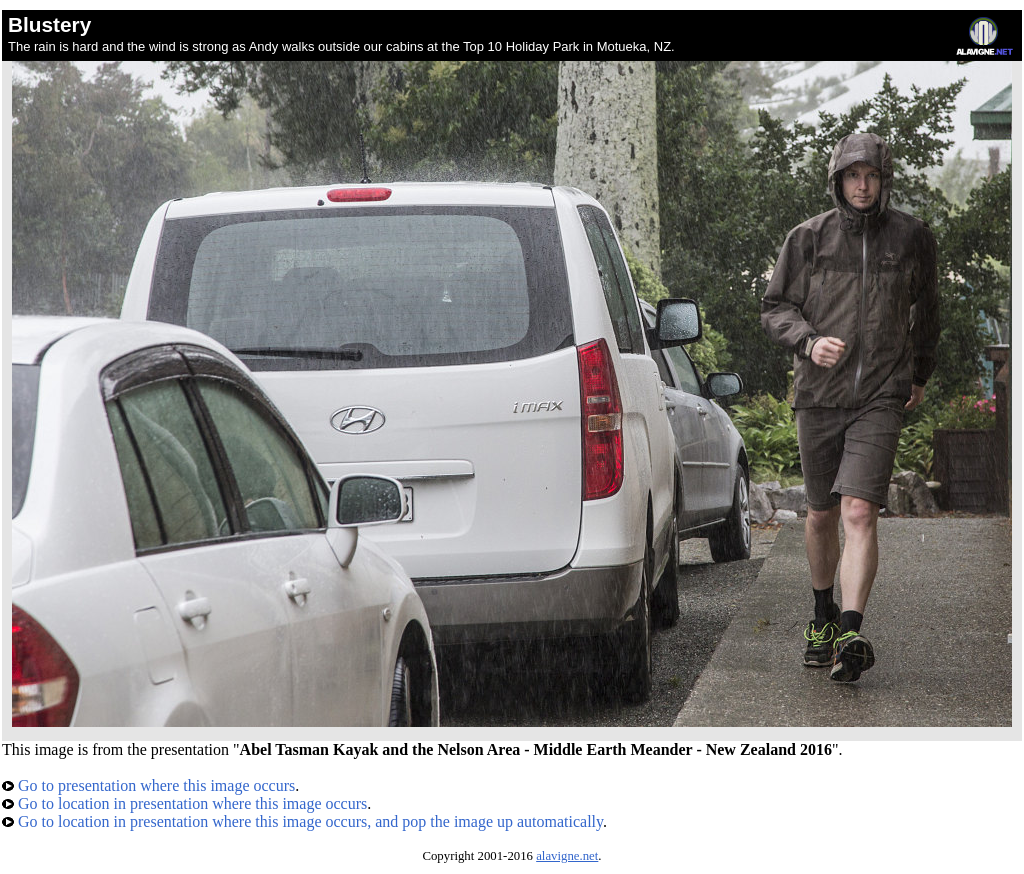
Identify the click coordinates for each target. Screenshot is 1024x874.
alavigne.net (567, 856)
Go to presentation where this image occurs (148, 785)
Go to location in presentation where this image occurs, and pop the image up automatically (302, 821)
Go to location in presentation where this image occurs (184, 803)
